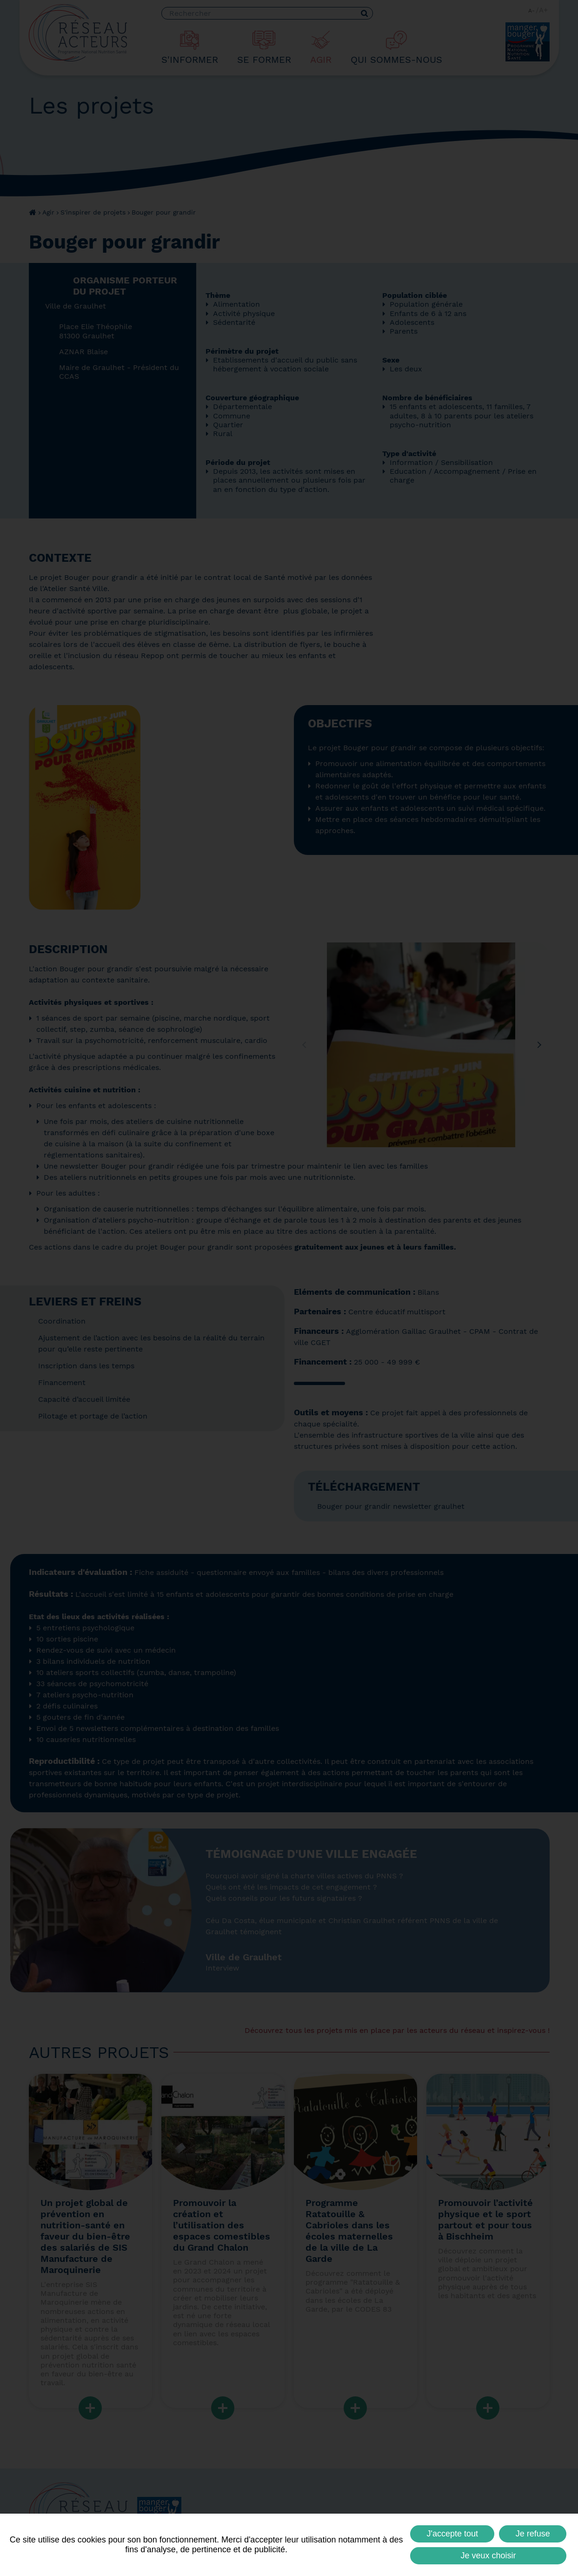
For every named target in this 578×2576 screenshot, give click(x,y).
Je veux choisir (488, 2555)
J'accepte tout (452, 2533)
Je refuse (533, 2533)
